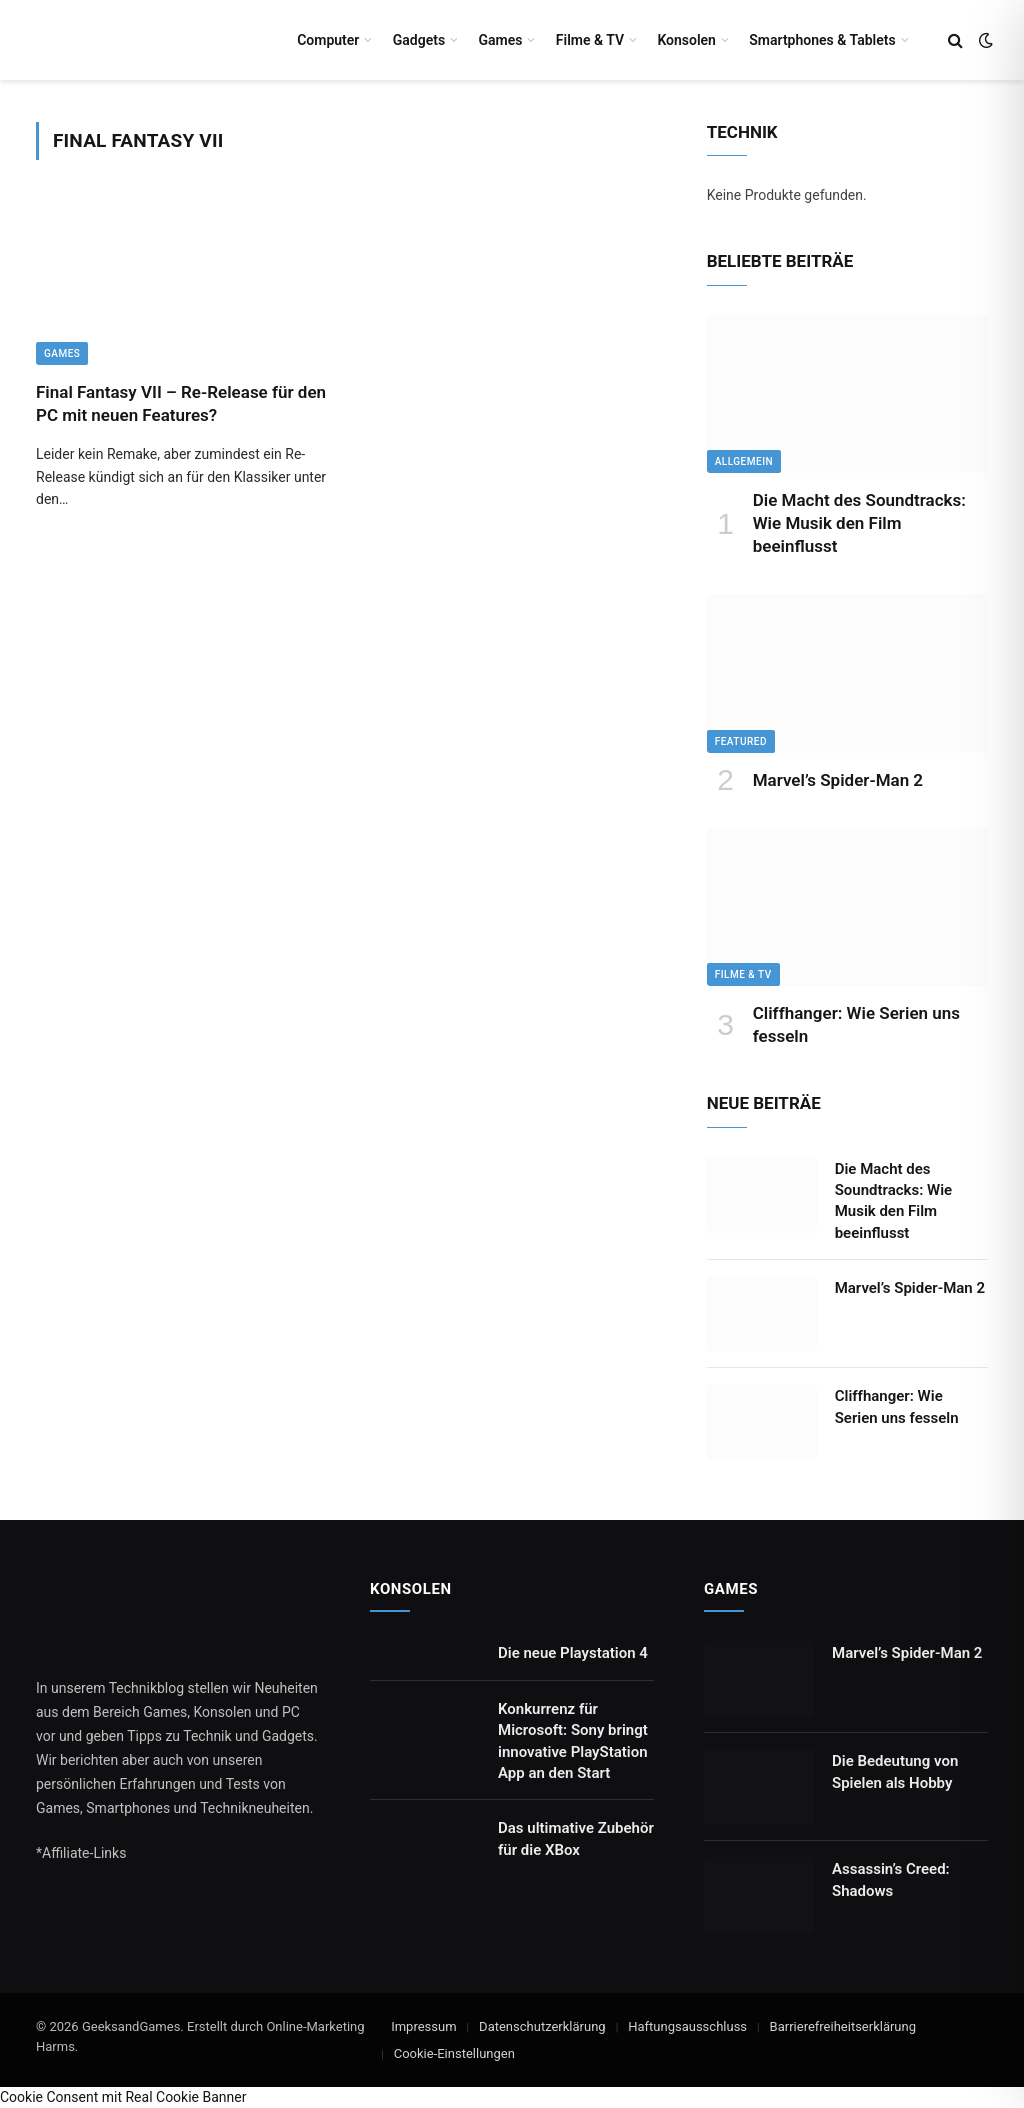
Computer (328, 40)
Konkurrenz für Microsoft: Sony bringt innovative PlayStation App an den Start (573, 1741)
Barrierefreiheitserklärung (843, 2026)
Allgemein (744, 461)
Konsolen (686, 40)
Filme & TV (590, 40)
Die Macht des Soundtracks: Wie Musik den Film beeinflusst (859, 523)
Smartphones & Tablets (822, 40)
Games (500, 40)
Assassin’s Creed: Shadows (891, 1879)
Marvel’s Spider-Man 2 (838, 780)
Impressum (423, 2026)
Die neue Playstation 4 (573, 1653)
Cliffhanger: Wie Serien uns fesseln (856, 1024)
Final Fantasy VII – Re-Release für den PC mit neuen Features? (181, 403)
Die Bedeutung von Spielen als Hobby (895, 1771)
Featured (741, 741)
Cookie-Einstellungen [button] (454, 2053)
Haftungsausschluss (687, 2026)
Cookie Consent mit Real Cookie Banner (123, 2097)
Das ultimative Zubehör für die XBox (576, 1838)
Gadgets (419, 40)
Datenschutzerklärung (542, 2026)
